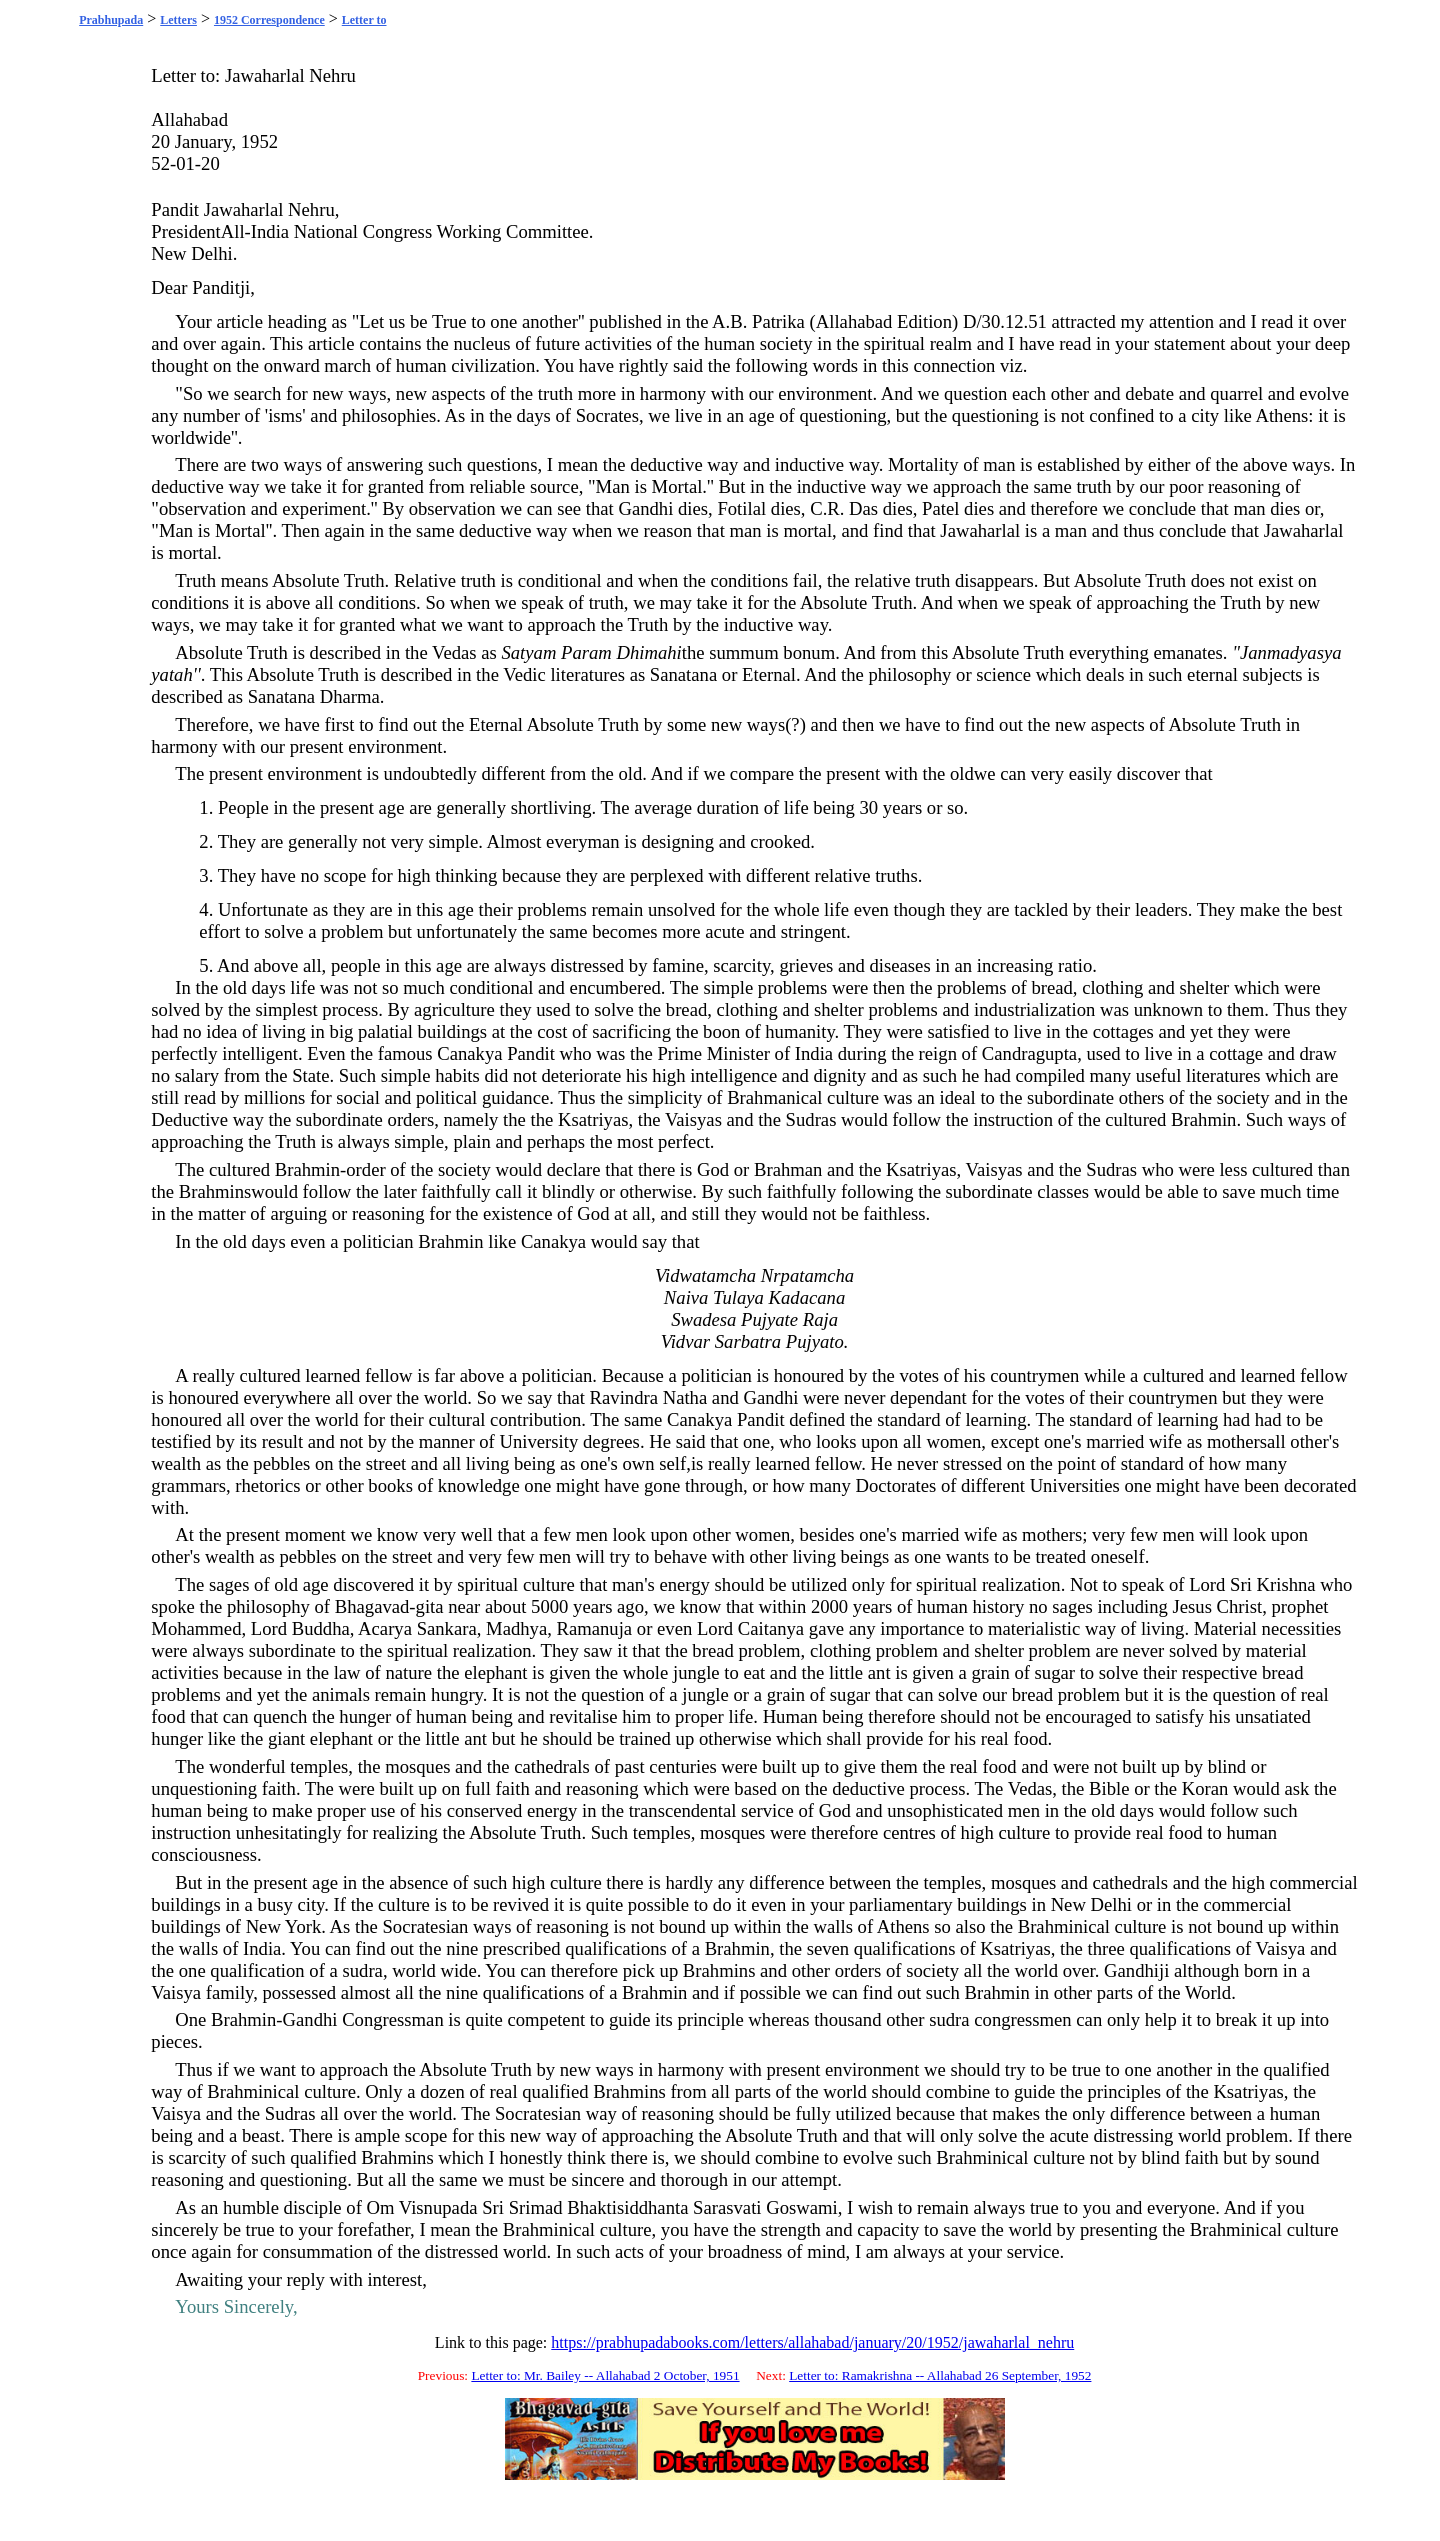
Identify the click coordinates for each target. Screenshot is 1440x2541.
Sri (1241, 1584)
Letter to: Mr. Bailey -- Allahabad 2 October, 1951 (605, 2375)
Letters (178, 20)
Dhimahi (649, 652)
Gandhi (645, 508)
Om (381, 2207)
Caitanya (771, 1628)
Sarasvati (727, 2207)
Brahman (788, 1169)
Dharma (350, 696)
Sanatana (683, 674)
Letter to (364, 20)
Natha (685, 1397)
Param (586, 652)
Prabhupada (111, 20)
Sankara (447, 1628)
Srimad (536, 2207)
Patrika (778, 321)
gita (430, 1606)
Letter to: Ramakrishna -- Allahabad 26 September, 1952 (940, 2375)
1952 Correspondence (269, 20)
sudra (362, 1970)
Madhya (516, 1628)
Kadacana (807, 1297)
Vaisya (1281, 1948)
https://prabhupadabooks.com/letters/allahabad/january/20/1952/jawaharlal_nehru (812, 2342)
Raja (820, 1319)
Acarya (385, 1628)
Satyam (528, 652)
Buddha (321, 1628)
